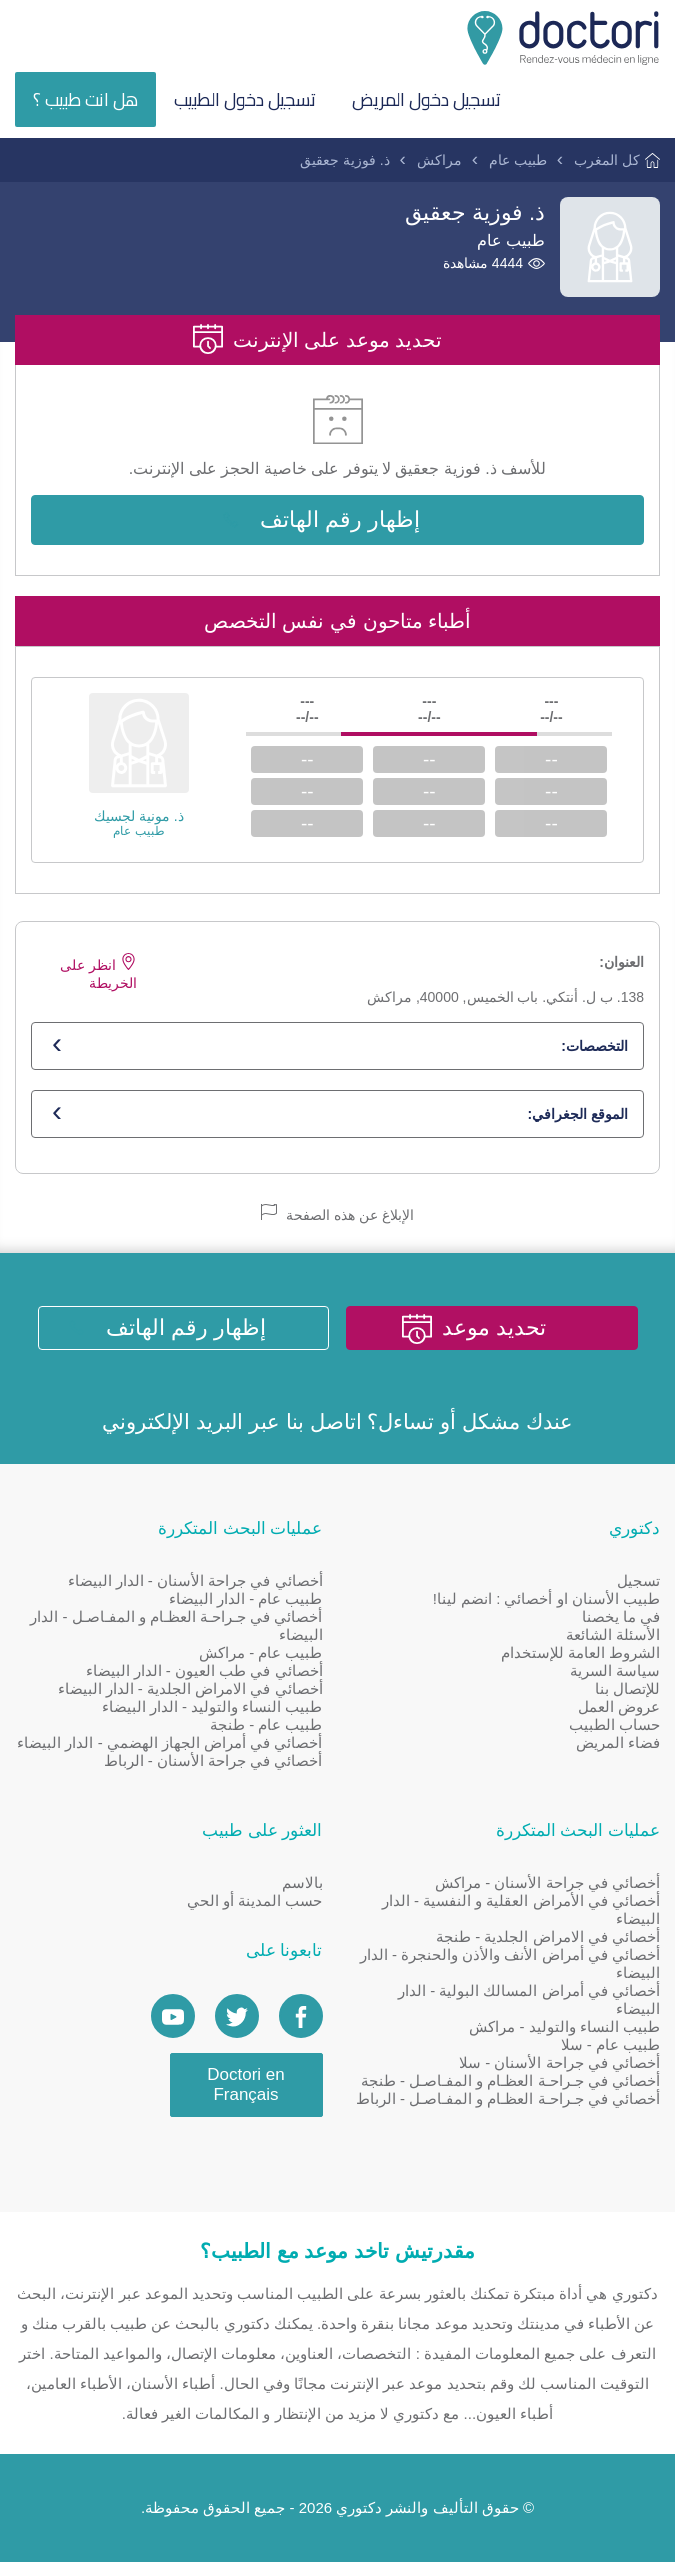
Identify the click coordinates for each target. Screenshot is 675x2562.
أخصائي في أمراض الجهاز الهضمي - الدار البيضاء (169, 1742)
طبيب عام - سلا (611, 2044)
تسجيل (638, 1580)
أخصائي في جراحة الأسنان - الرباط (213, 1760)
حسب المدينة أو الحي (255, 1900)
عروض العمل (619, 1706)
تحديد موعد (494, 1327)
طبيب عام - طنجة (266, 1724)
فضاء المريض (618, 1742)
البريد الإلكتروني (172, 1421)
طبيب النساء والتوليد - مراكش (564, 2026)
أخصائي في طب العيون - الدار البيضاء (204, 1670)
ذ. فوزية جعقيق (345, 160)
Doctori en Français (245, 2084)
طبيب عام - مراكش (261, 1652)
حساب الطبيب (614, 1724)
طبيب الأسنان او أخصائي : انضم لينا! (546, 1598)
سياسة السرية (615, 1670)
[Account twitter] (237, 2016)
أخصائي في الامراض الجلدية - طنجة (548, 1936)
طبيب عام (518, 160)
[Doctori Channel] (173, 2016)
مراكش (439, 160)
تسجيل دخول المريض (426, 99)
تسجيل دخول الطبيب (245, 99)
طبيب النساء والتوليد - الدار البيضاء (212, 1706)
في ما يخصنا (621, 1616)
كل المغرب (607, 160)
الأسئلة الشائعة (613, 1634)
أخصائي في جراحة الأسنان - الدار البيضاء (195, 1580)
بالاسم (302, 1882)
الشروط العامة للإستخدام (580, 1652)
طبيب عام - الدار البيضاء (246, 1598)
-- (551, 759)
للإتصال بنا (627, 1688)
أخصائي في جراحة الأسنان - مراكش (547, 1882)
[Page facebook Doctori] (301, 2016)
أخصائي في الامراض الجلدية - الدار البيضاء (190, 1688)
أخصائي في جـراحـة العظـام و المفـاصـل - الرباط (508, 2098)
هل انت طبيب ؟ (85, 99)
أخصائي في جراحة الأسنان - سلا (559, 2062)
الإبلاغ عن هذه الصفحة (337, 1213)
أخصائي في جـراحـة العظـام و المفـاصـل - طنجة (510, 2080)
